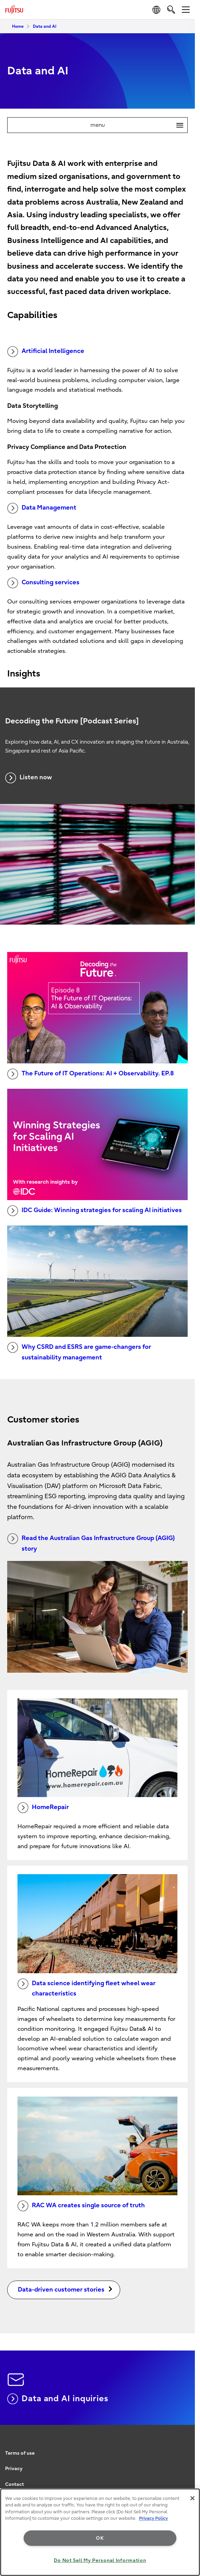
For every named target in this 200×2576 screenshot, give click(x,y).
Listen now (28, 777)
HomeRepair (43, 1807)
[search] (171, 9)
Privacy (14, 2468)
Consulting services (43, 582)
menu (138, 125)
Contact (14, 2484)
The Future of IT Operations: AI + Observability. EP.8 (90, 1074)
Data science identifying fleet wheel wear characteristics (86, 1988)
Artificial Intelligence (45, 351)
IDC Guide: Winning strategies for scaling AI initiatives (94, 1210)
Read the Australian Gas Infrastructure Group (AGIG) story (91, 1542)
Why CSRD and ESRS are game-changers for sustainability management (79, 1351)
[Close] (192, 2498)
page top (188, 2446)
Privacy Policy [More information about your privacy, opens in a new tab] (153, 2518)
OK (100, 2538)
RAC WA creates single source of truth (81, 2205)
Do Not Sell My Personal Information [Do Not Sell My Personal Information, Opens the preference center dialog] (100, 2560)
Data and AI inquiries (58, 2398)
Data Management (41, 508)
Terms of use (20, 2453)
